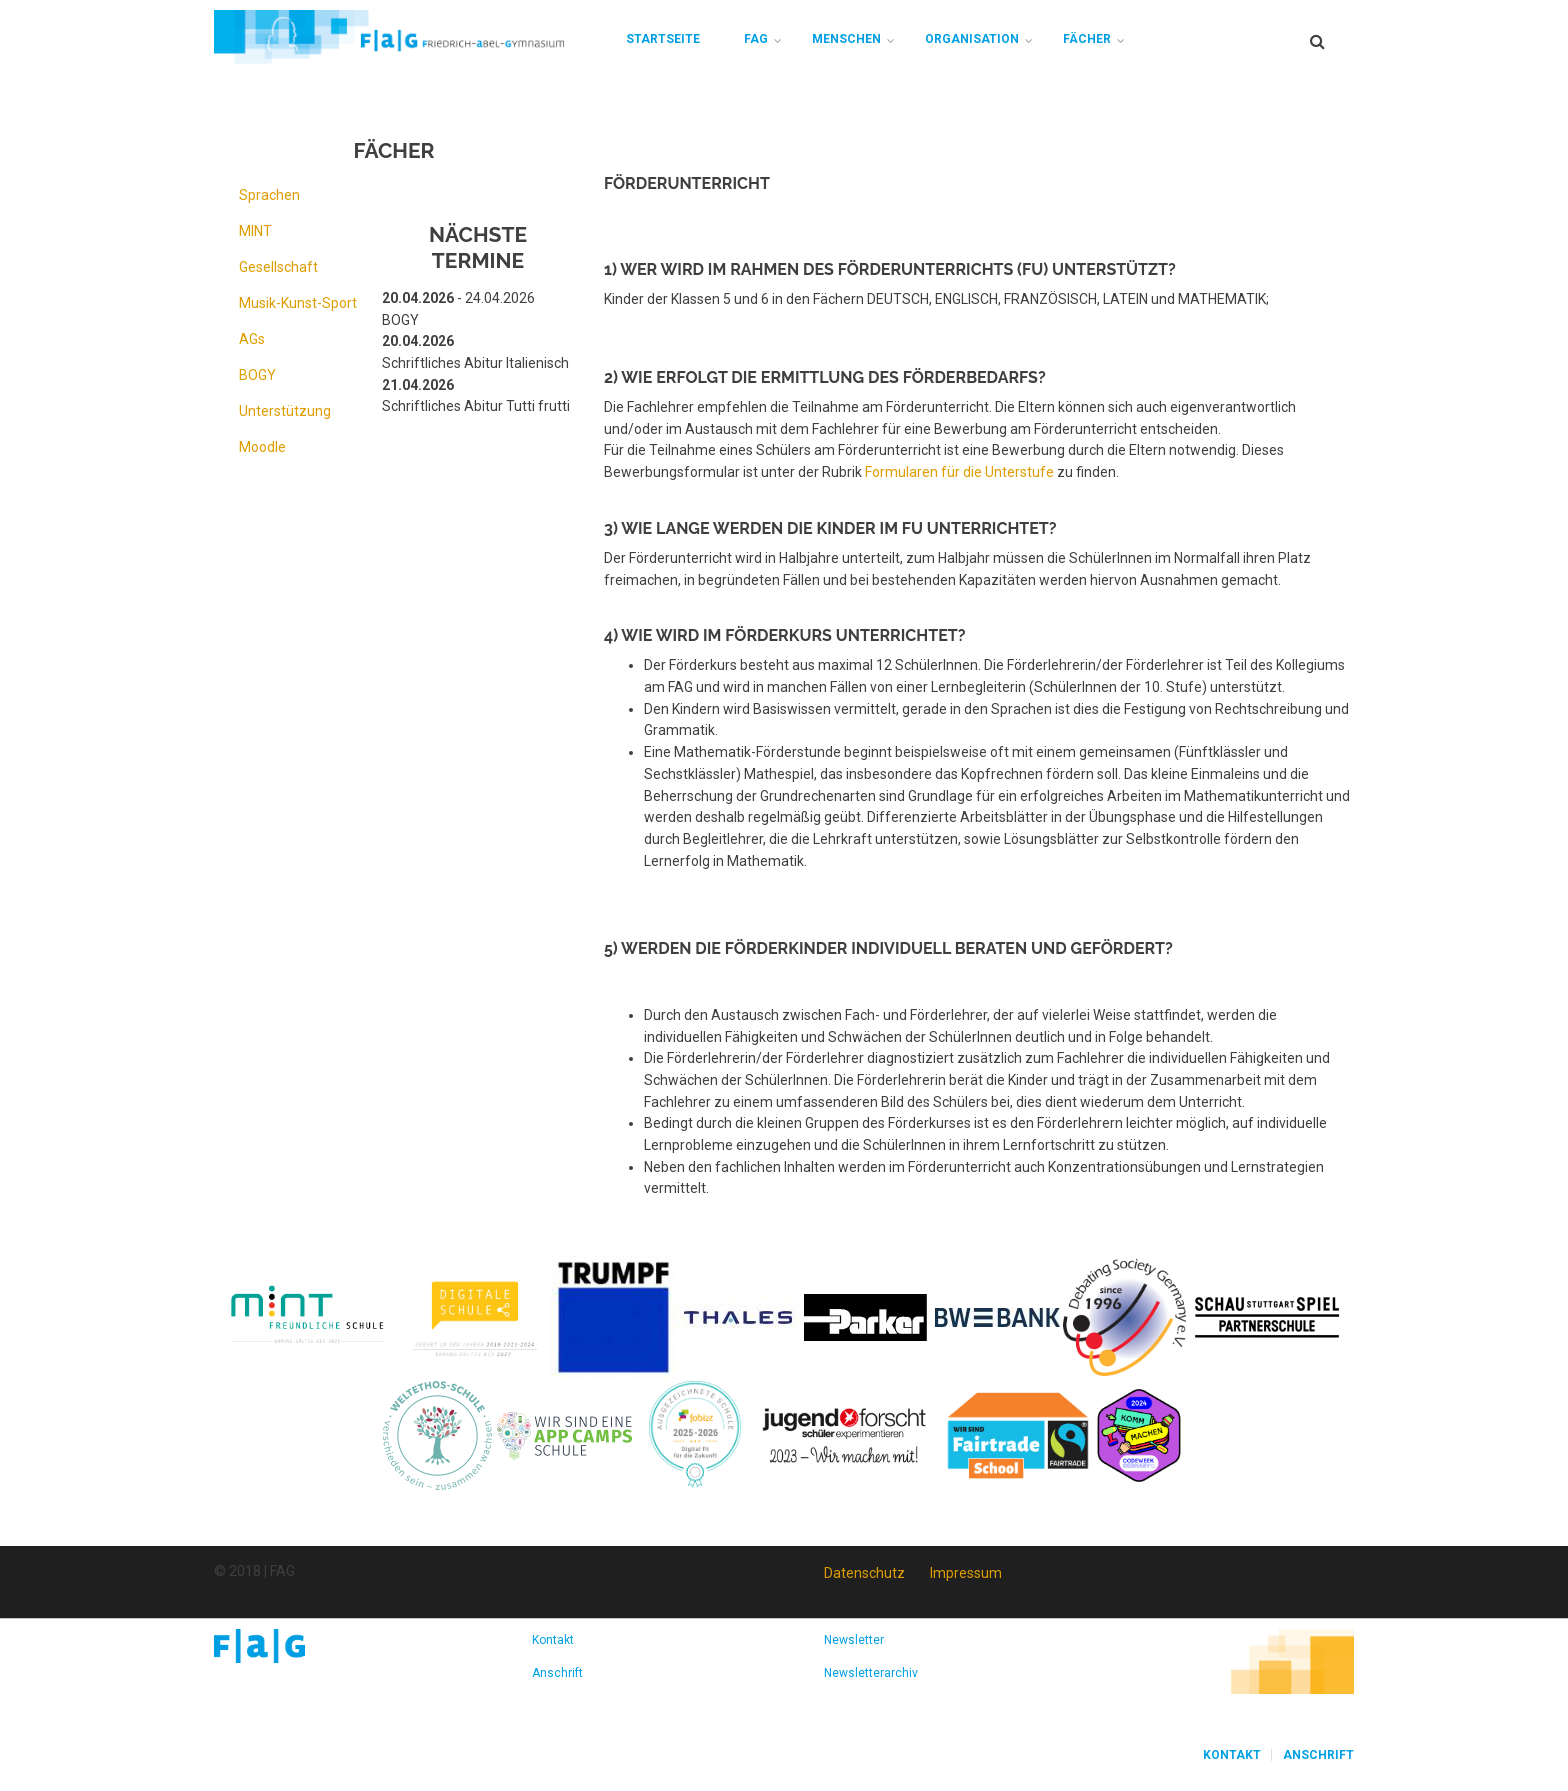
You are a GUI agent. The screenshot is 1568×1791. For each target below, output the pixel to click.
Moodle (262, 447)
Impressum (966, 1573)
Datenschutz (864, 1573)
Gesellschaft (278, 267)
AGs (252, 339)
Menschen (846, 39)
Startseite (663, 39)
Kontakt (553, 1640)
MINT (255, 231)
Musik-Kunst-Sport (298, 303)
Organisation (972, 39)
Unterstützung (285, 411)
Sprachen (269, 195)
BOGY (257, 375)
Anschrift (557, 1673)
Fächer (1087, 39)
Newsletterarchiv (871, 1673)
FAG (756, 39)
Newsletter (854, 1640)
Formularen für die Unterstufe (959, 472)
